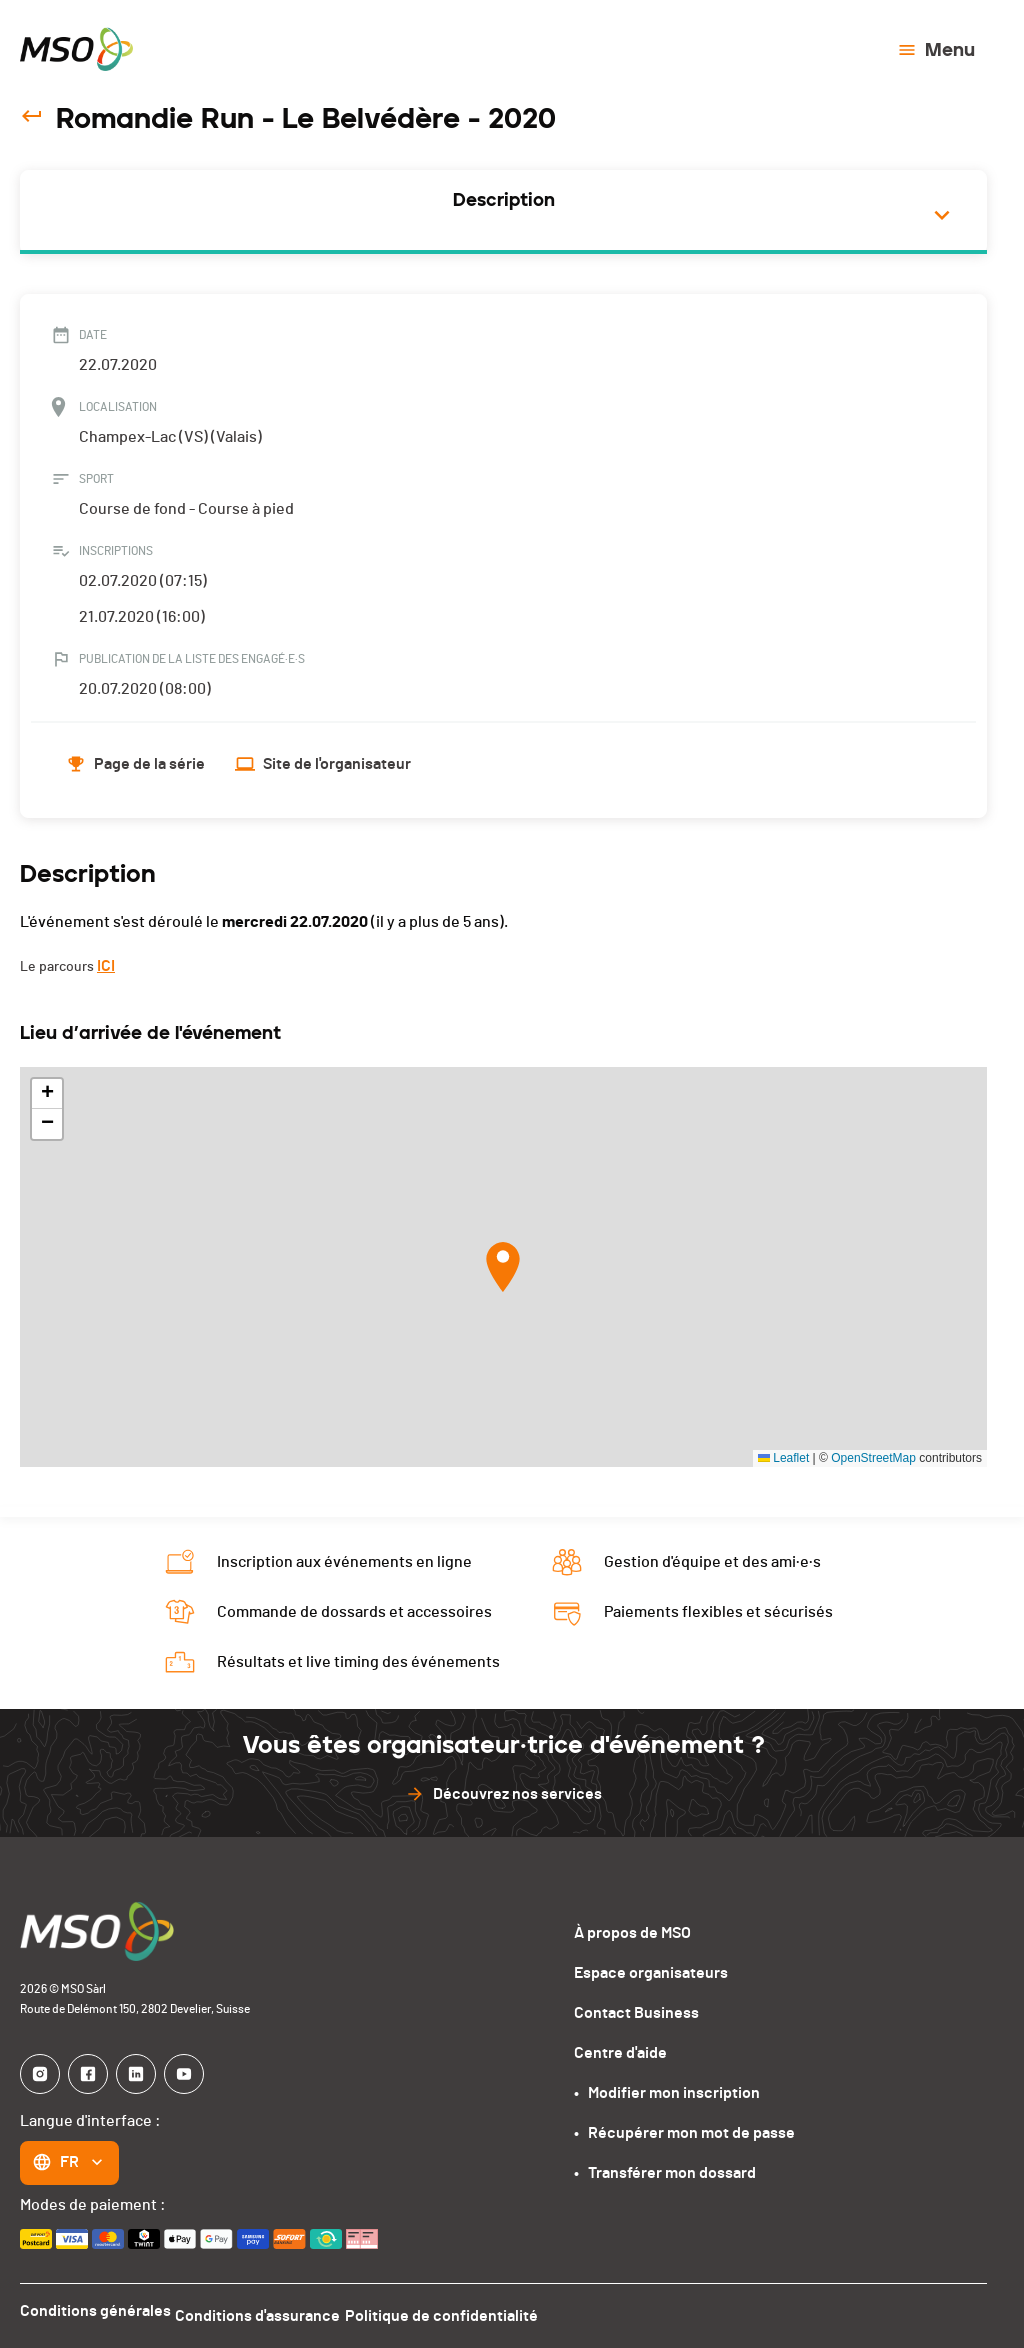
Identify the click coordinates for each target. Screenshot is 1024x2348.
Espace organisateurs (651, 1973)
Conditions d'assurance (269, 2311)
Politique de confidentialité (464, 2311)
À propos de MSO (632, 1933)
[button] (503, 1267)
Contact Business (636, 2013)
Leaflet (783, 1458)
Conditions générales (95, 2311)
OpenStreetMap (873, 1458)
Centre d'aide (620, 2053)
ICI (106, 966)
